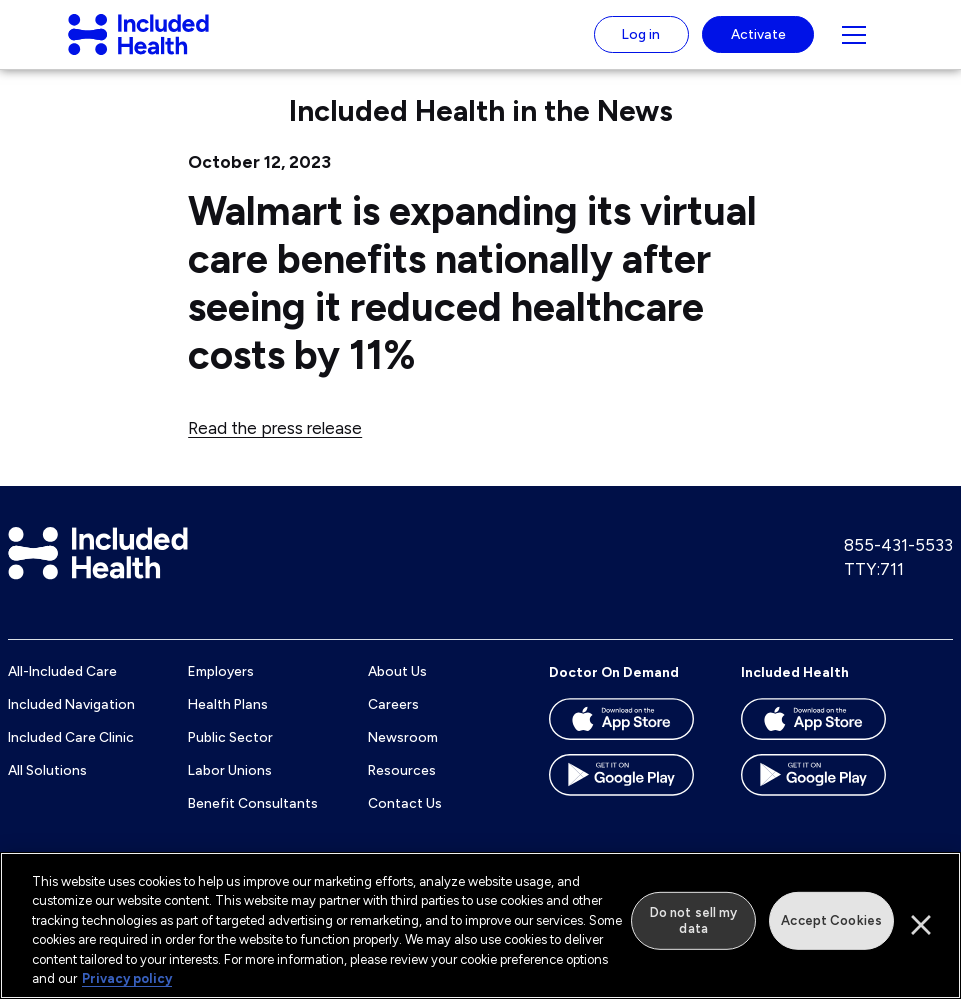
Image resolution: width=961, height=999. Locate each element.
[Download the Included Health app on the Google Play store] (817, 800)
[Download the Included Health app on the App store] (817, 744)
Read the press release (275, 446)
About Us (397, 690)
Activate (758, 43)
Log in (641, 43)
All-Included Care (62, 690)
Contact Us (405, 821)
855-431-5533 (898, 563)
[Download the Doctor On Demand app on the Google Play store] (625, 800)
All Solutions (47, 788)
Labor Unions (230, 788)
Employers (221, 690)
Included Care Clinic (71, 755)
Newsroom (403, 755)
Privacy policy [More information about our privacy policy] (127, 979)
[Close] (921, 926)
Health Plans (228, 722)
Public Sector (230, 755)
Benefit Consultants (253, 821)
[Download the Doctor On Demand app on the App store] (625, 744)
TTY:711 (874, 587)
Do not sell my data (694, 920)
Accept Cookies (831, 920)
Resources (402, 788)
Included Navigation (71, 722)
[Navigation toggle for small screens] (854, 44)
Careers (393, 722)
